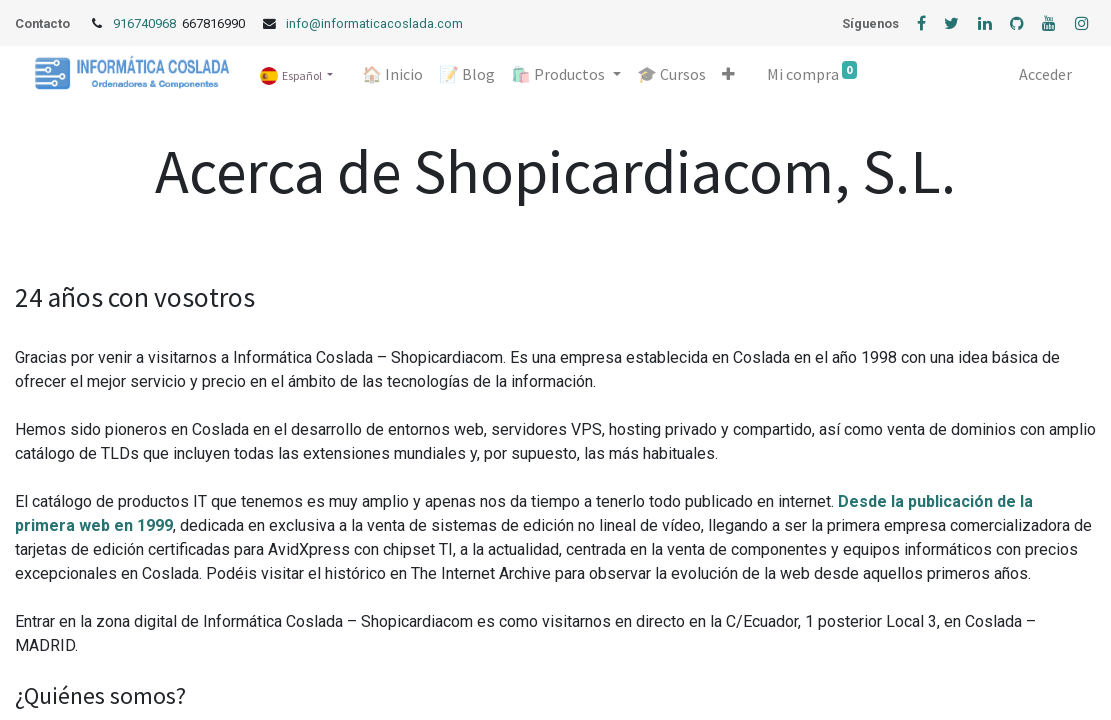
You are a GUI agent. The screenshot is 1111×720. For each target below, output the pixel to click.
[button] (728, 74)
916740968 (146, 23)
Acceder (1045, 74)
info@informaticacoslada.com (374, 23)
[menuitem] (392, 74)
